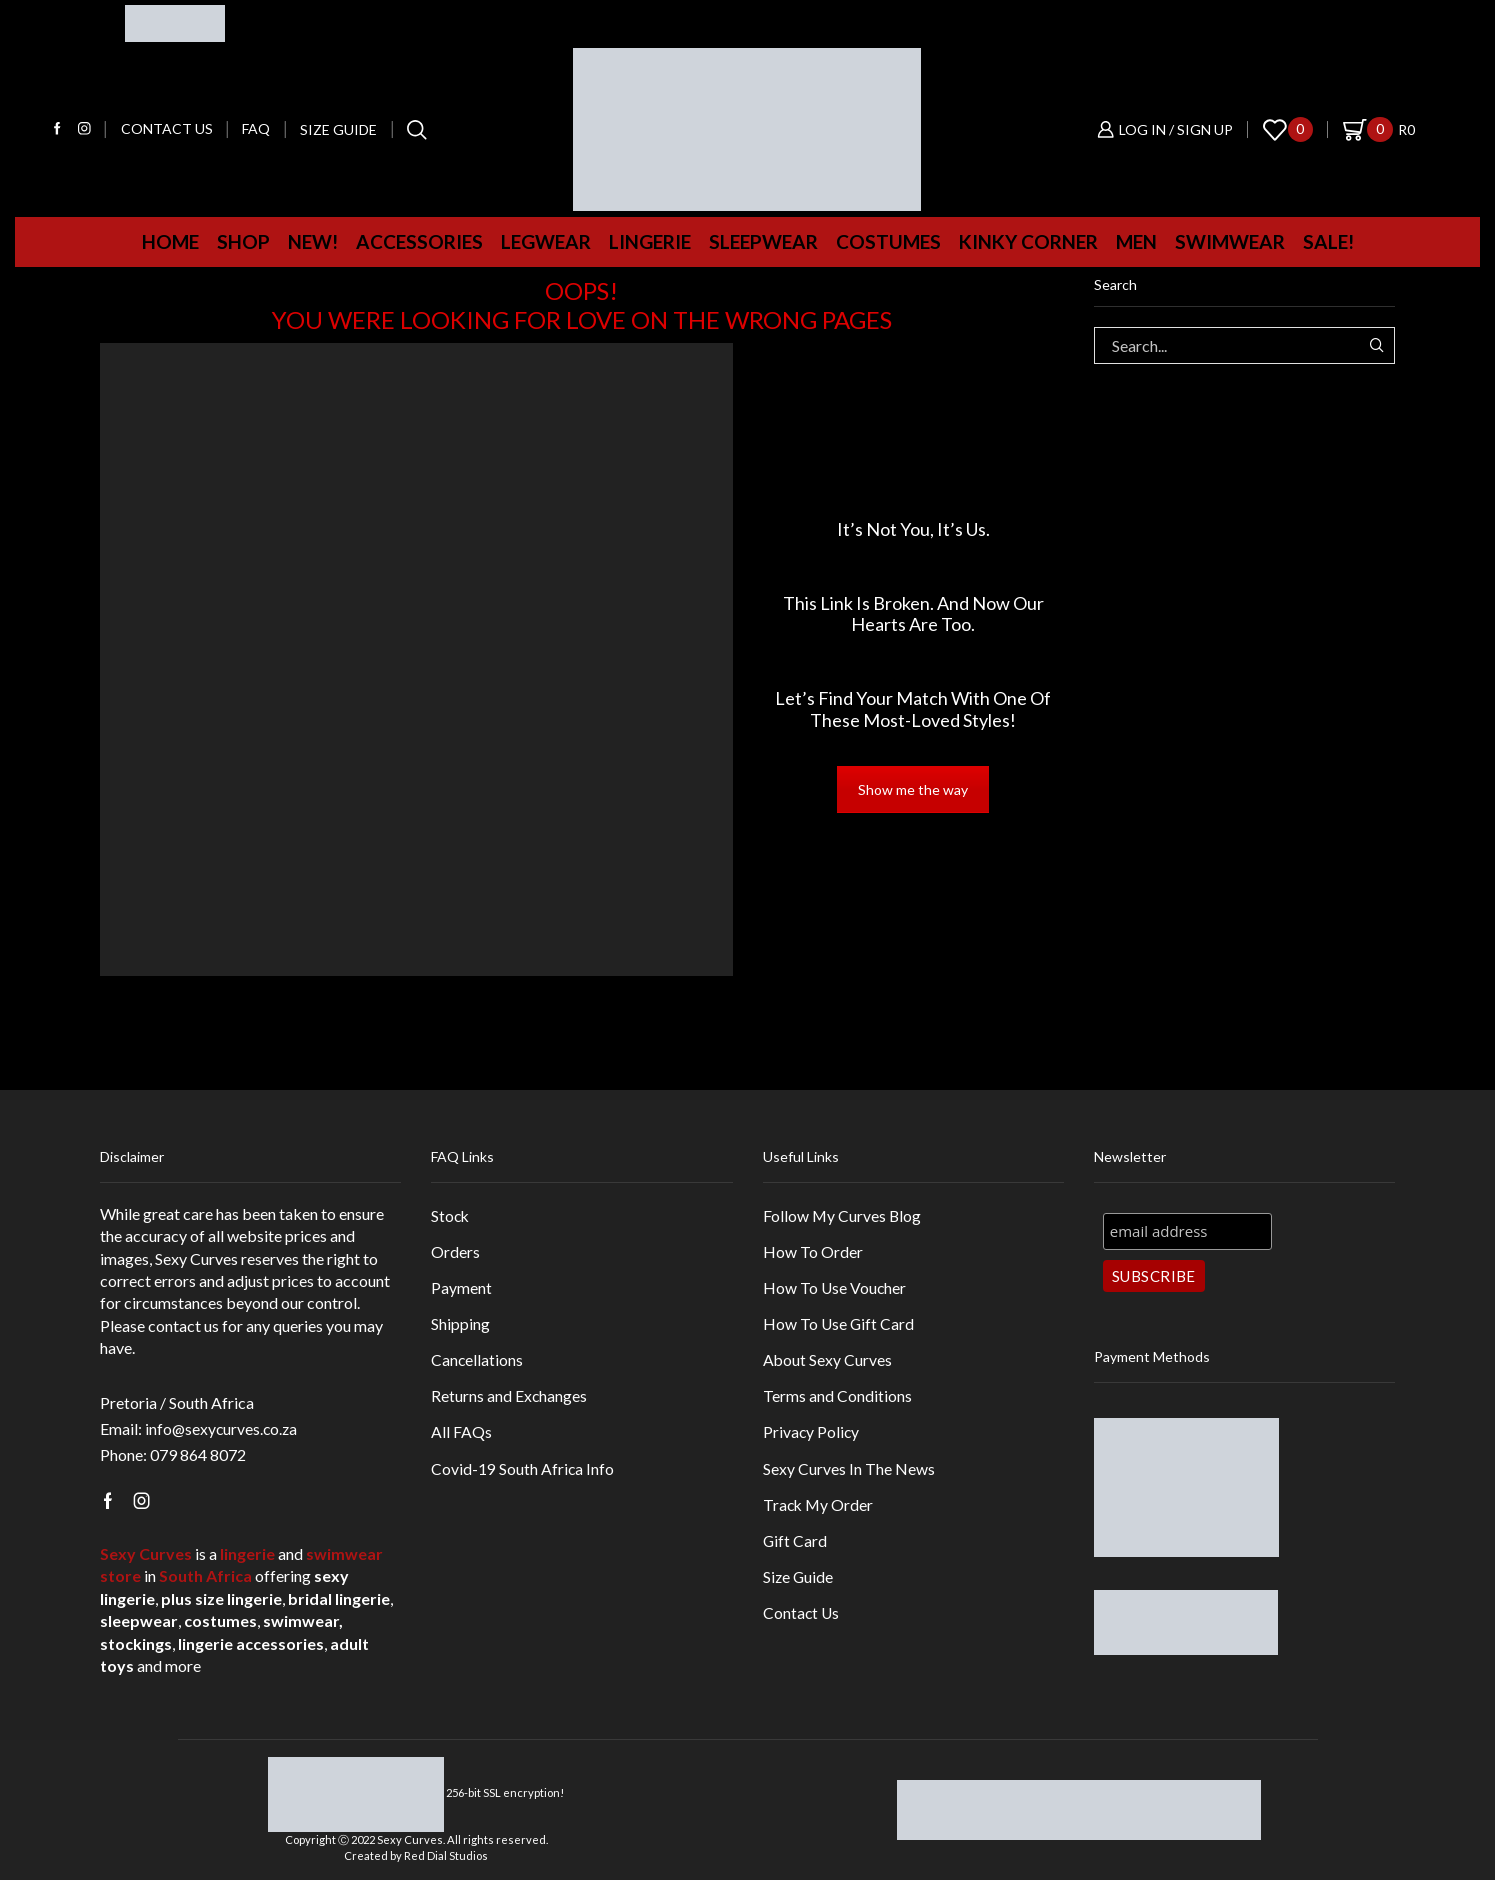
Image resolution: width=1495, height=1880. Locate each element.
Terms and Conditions (837, 1398)
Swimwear (1230, 241)
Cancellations (477, 1361)
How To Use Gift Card (839, 1324)
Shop (243, 241)
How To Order (813, 1251)
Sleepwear (763, 241)
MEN (1136, 241)
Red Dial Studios (446, 1854)
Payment (461, 1288)
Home (170, 241)
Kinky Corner (1028, 241)
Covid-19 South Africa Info (523, 1471)
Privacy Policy (812, 1434)
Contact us (167, 128)
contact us (183, 1325)
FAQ (256, 128)
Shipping (460, 1324)
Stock (451, 1215)
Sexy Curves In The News (849, 1471)
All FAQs (461, 1434)
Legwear (546, 241)
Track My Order (819, 1507)
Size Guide (338, 129)
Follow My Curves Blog (842, 1215)
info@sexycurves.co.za (223, 1428)
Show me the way (913, 789)
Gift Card (795, 1544)
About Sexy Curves (828, 1361)
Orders (455, 1251)
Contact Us (802, 1617)
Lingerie (650, 241)
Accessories (419, 241)
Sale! (1328, 241)
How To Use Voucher (835, 1288)
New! (313, 241)
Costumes (888, 241)
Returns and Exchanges (509, 1398)
